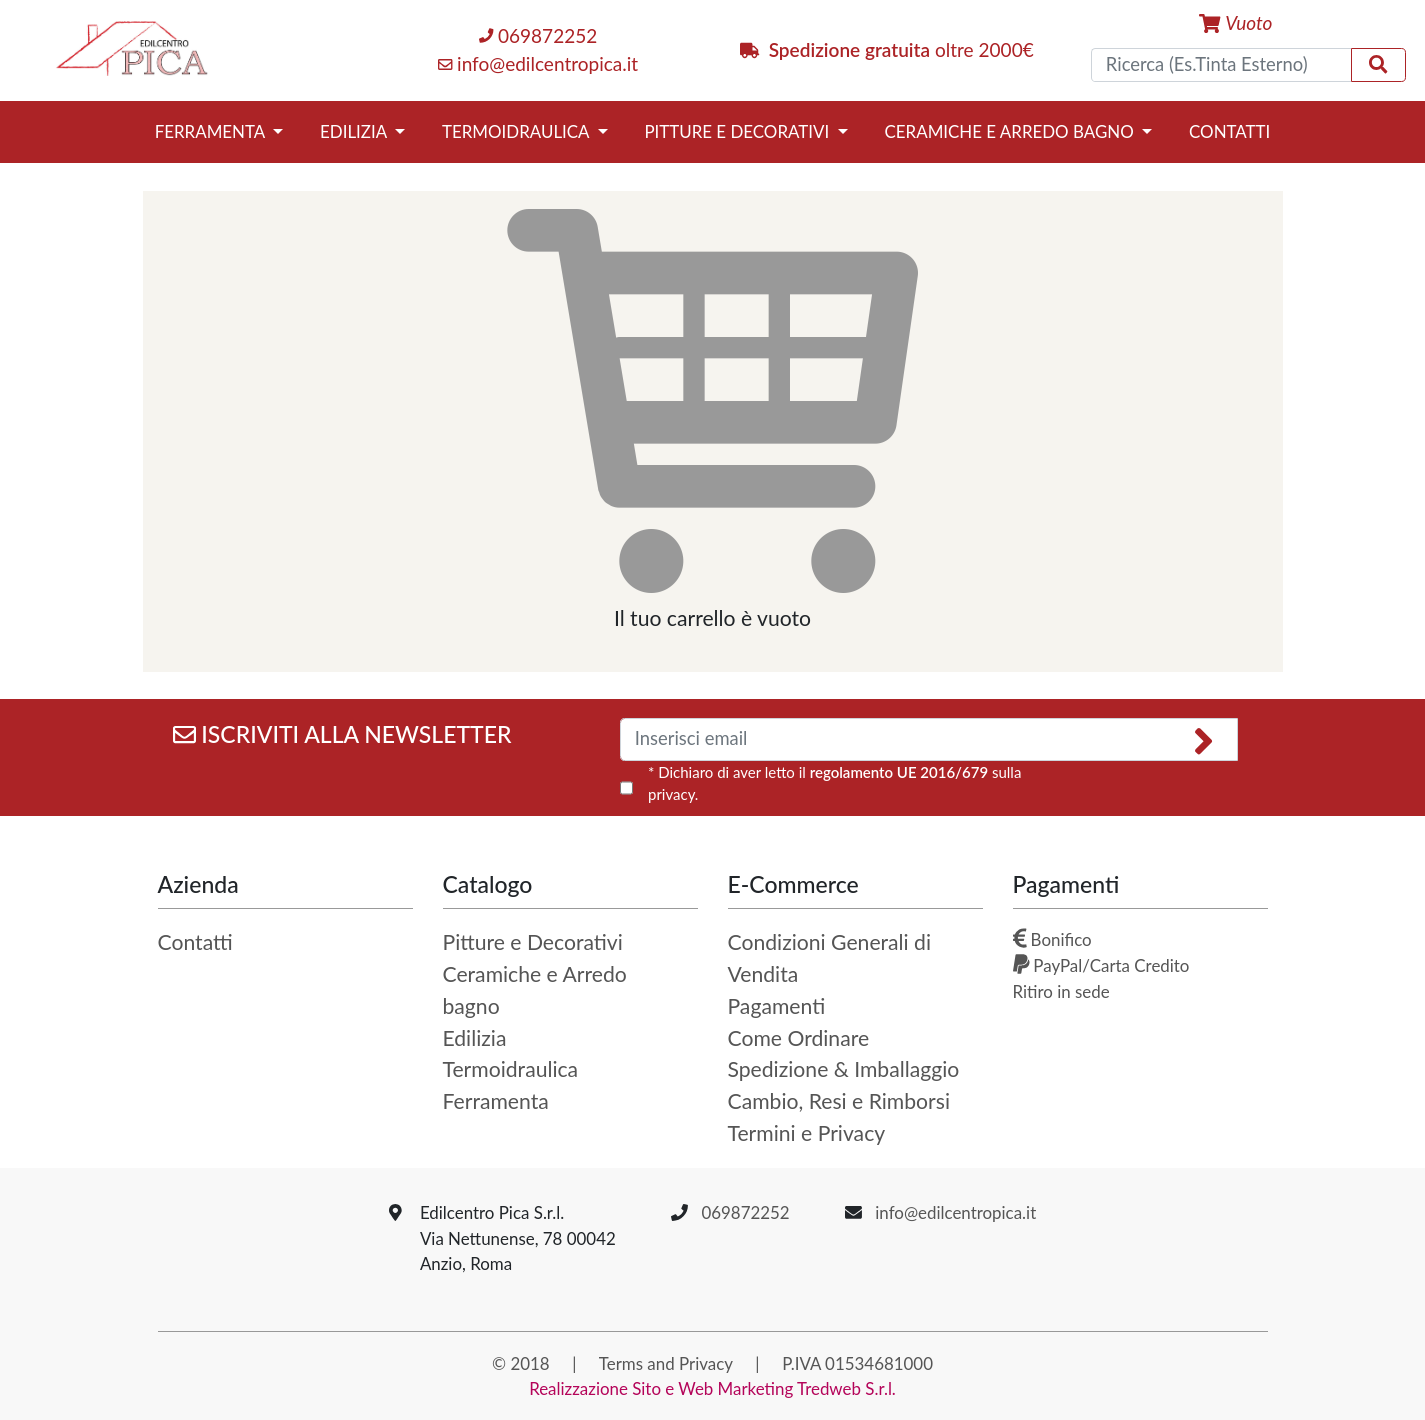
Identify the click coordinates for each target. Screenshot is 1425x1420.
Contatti (1229, 131)
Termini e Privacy (807, 1133)
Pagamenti (777, 1006)
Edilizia (355, 131)
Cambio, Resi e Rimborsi (839, 1101)
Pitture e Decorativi (738, 131)
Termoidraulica (517, 131)
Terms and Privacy (666, 1363)
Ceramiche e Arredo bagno (1011, 131)
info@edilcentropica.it (538, 63)
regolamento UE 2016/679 (899, 772)
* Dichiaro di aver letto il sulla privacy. (834, 783)
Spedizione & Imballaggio (844, 1069)
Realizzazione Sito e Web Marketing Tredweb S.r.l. (712, 1388)
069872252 (538, 35)
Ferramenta (212, 131)
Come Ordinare (799, 1038)
